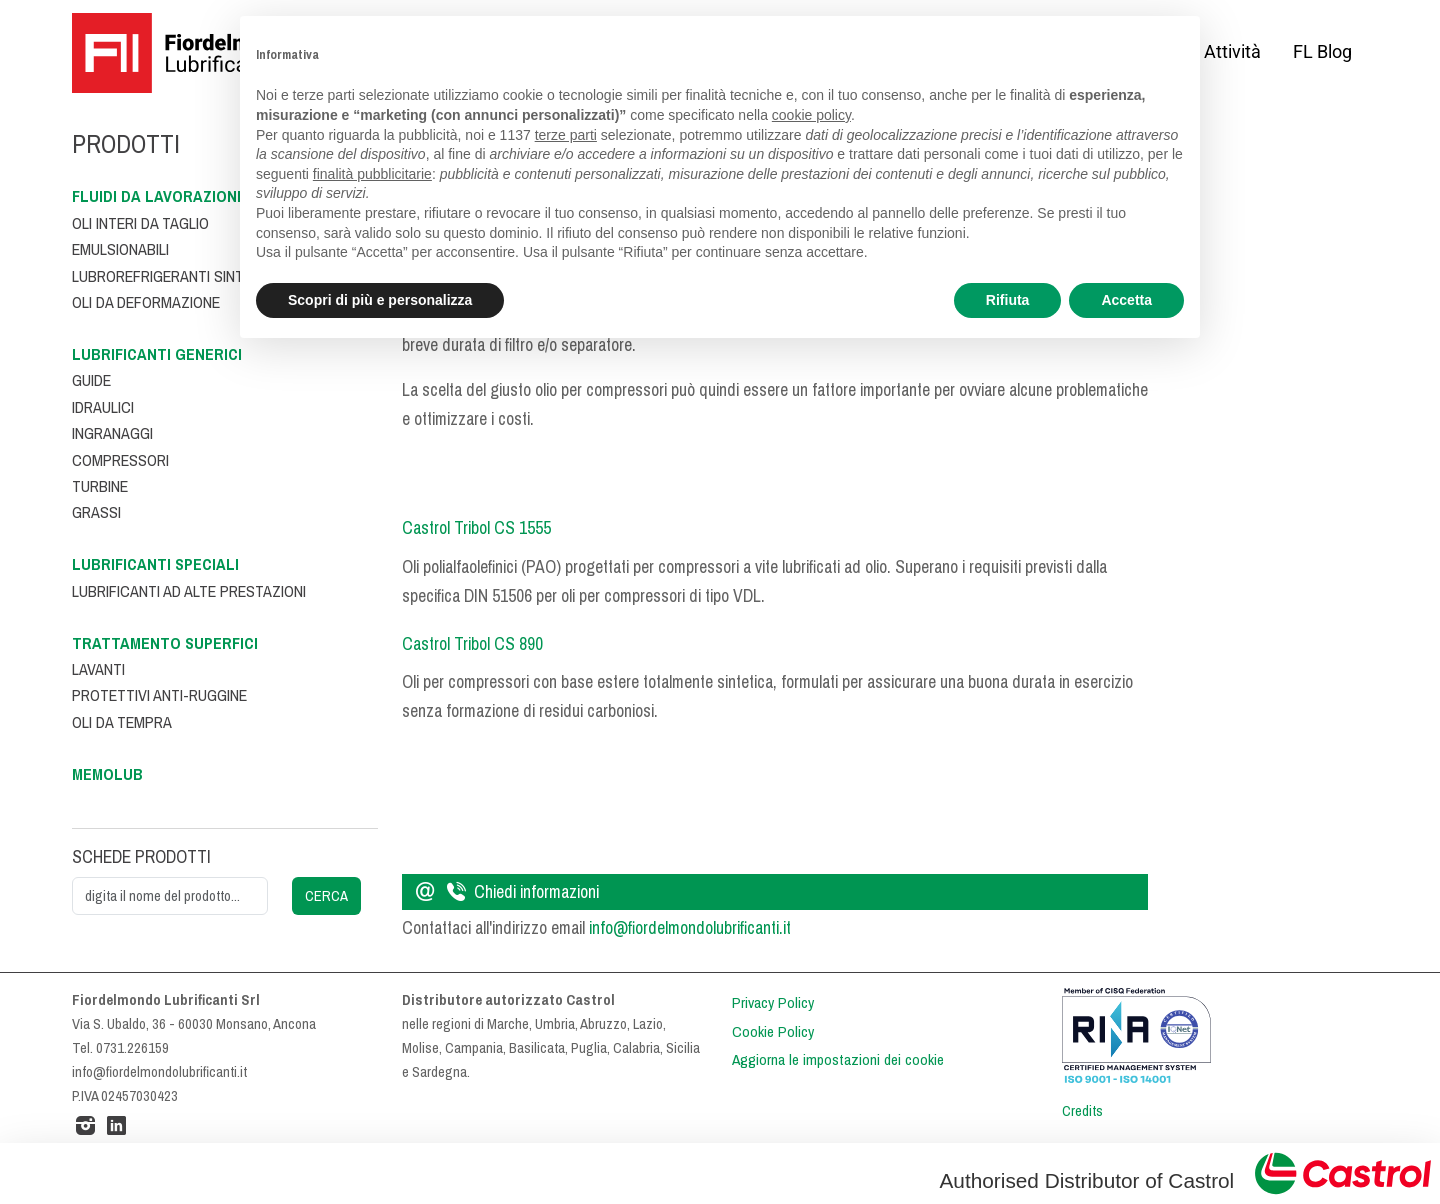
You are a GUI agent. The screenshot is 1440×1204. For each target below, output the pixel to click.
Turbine (100, 486)
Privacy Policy (773, 1003)
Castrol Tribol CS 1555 (476, 528)
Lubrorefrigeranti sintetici (174, 276)
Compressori (120, 460)
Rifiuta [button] (1008, 300)
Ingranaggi (112, 433)
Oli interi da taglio (140, 223)
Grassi (96, 512)
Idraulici (103, 407)
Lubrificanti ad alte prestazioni (189, 591)
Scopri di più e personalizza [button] (380, 300)
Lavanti (98, 669)
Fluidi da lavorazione (159, 196)
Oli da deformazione (146, 302)
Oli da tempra (122, 722)
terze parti (566, 135)
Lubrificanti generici (157, 354)
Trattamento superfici (165, 643)
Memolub (107, 774)
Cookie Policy (773, 1032)
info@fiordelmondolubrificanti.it (690, 928)
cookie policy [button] (811, 115)
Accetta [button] (1126, 300)
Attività (1232, 52)
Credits (1082, 1111)
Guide (91, 380)
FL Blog (1322, 52)
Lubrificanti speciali (155, 564)
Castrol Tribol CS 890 (472, 644)
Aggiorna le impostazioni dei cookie (838, 1060)
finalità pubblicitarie (372, 174)
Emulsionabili (120, 249)
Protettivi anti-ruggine (159, 695)
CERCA (326, 896)
